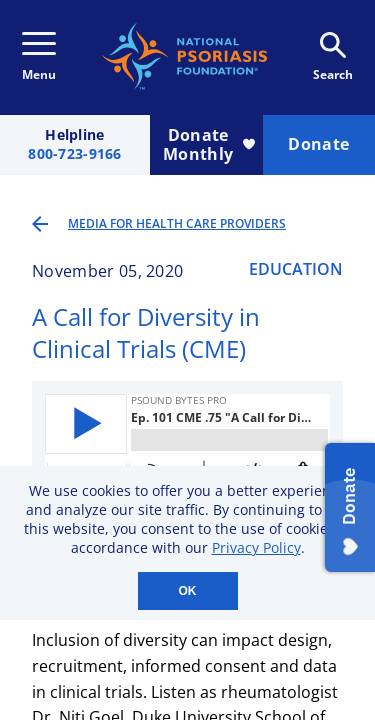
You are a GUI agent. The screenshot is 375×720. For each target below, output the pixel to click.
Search (333, 57)
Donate (318, 144)
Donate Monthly (208, 144)
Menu (39, 57)
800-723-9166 (74, 154)
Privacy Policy (256, 547)
